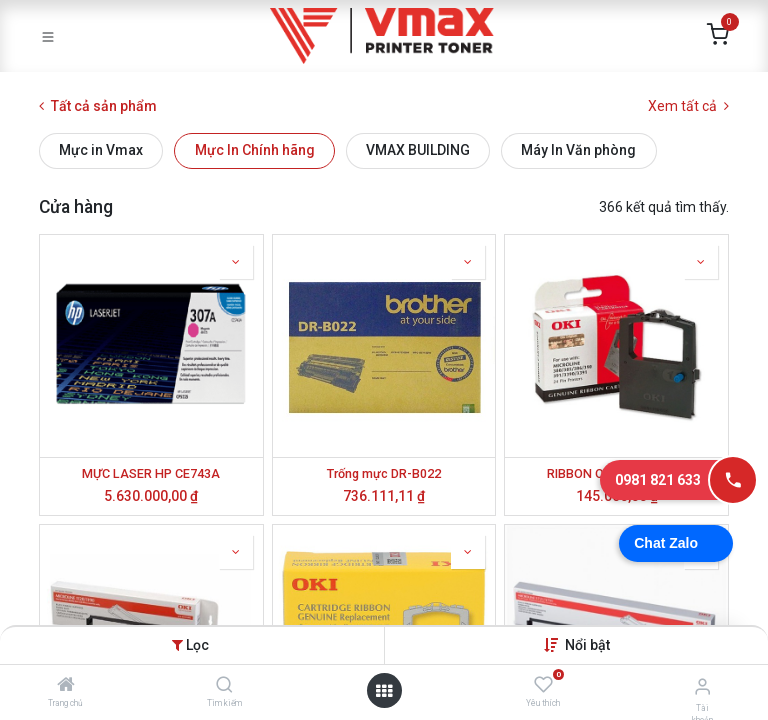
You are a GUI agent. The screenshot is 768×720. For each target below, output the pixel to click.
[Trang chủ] (66, 686)
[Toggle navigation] (48, 36)
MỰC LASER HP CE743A (151, 473)
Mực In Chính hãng (255, 150)
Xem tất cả (688, 106)
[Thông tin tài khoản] (702, 686)
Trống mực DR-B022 (384, 473)
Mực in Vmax (101, 150)
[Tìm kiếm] (224, 686)
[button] (587, 645)
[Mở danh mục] (384, 691)
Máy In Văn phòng (578, 150)
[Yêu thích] (543, 685)
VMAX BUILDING (418, 150)
